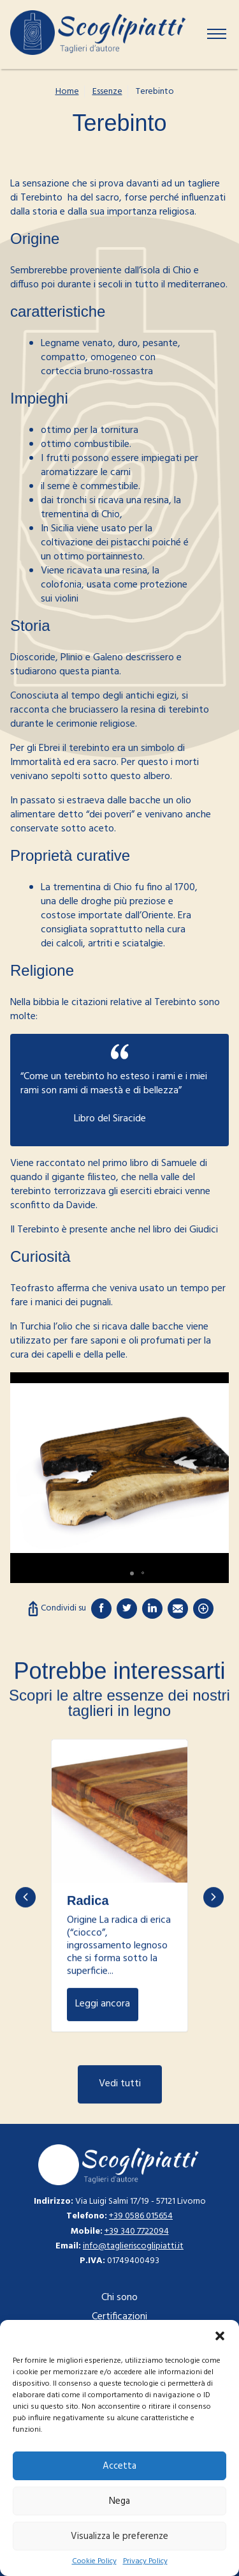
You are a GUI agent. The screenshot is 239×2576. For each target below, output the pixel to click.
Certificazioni (119, 2316)
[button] (220, 2336)
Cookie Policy (94, 2561)
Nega (119, 2501)
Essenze (107, 91)
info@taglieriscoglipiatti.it (133, 2246)
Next (213, 1959)
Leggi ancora (119, 1872)
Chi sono (119, 2297)
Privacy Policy (145, 2561)
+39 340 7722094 (137, 2231)
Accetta (119, 2466)
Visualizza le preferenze (119, 2536)
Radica (88, 1962)
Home (67, 91)
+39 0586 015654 (141, 2216)
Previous (25, 1959)
